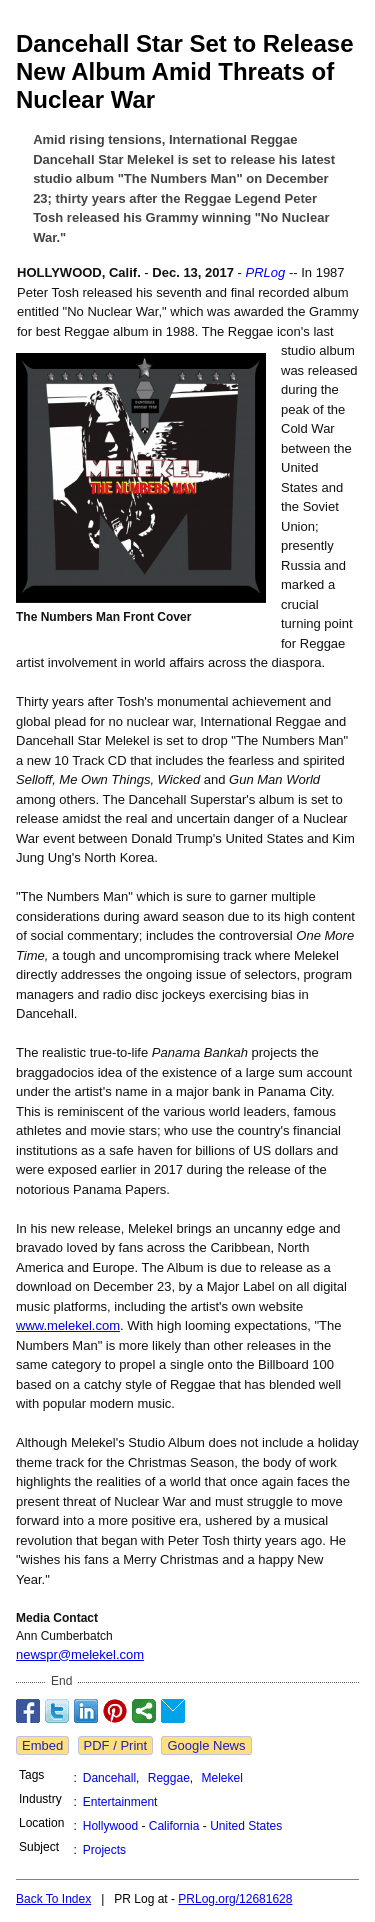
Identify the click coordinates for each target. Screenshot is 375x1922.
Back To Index (53, 1899)
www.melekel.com (68, 1325)
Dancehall (109, 1778)
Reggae (169, 1778)
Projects (104, 1850)
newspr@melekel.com (80, 1654)
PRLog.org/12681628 (235, 1899)
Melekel (222, 1778)
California (174, 1826)
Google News (206, 1745)
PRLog (266, 272)
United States (246, 1826)
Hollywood (110, 1826)
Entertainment (120, 1802)
